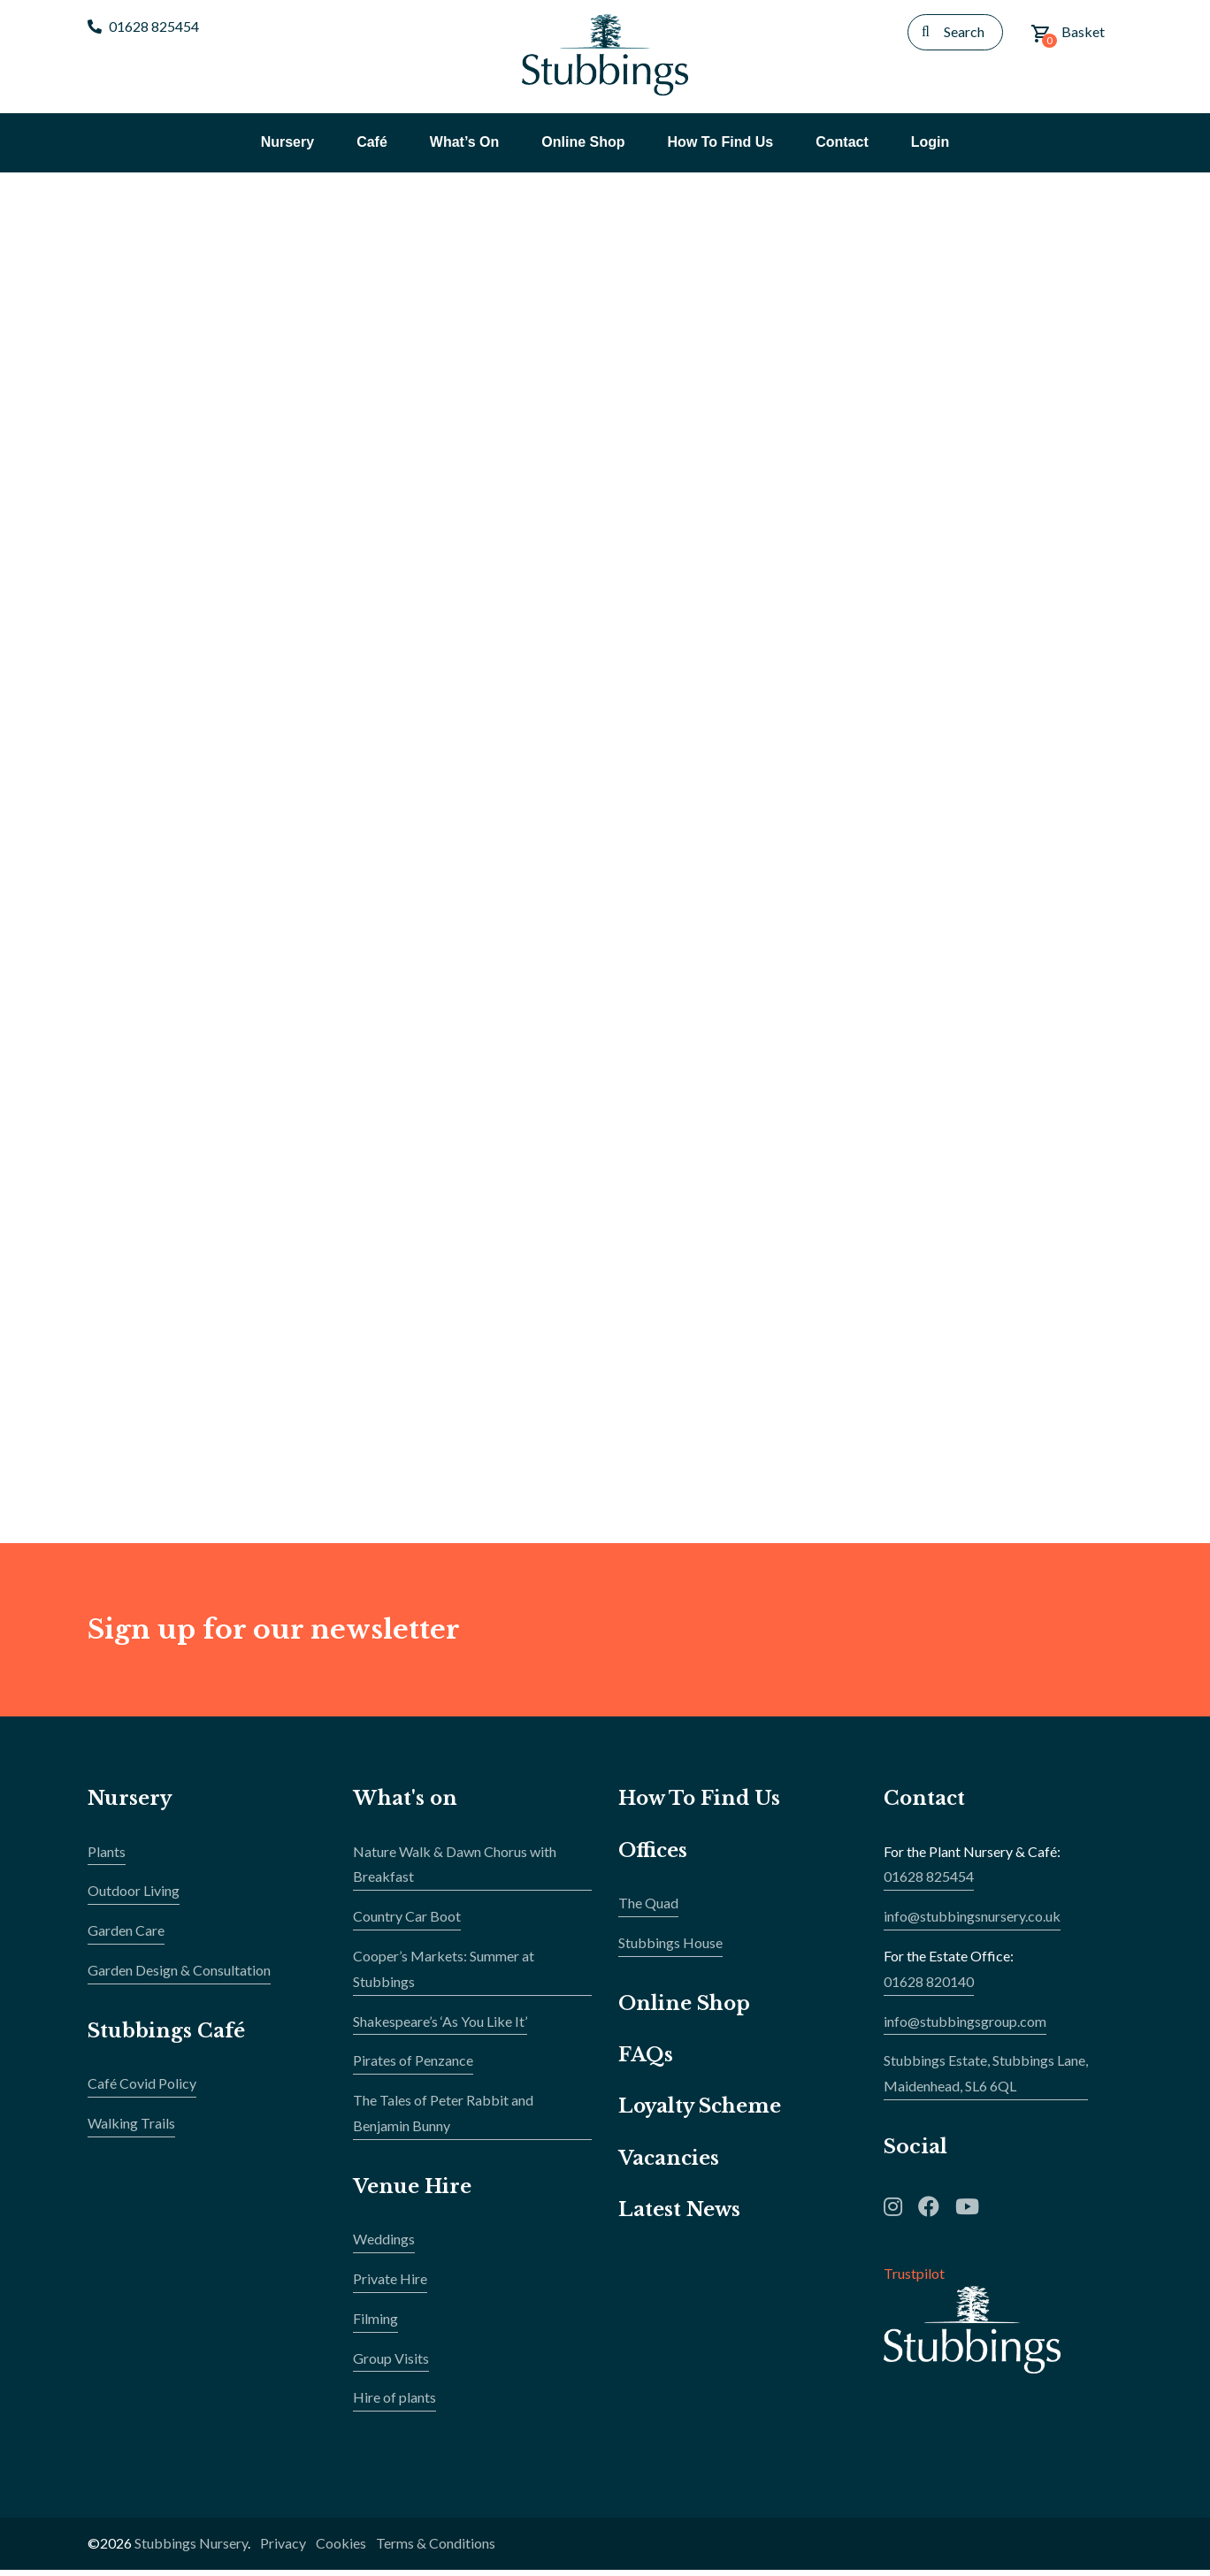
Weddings (384, 2244)
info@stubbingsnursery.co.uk (972, 1922)
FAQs (645, 2061)
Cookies (341, 2549)
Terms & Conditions (435, 2549)
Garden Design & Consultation (179, 1976)
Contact (925, 1804)
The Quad (648, 1908)
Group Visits (391, 2364)
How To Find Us (701, 1804)
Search (964, 31)
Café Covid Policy (142, 2089)
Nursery (130, 1804)
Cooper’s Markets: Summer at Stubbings (443, 1974)
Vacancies (670, 2164)
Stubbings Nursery (191, 2549)
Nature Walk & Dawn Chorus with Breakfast (454, 1870)
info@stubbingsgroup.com (965, 2027)
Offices (653, 1857)
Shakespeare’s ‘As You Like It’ (440, 2027)
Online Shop (685, 2010)
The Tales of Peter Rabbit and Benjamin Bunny (443, 2119)
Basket (1067, 35)
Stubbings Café (167, 2037)
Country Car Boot (407, 1922)
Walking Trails (131, 2129)
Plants (107, 1857)
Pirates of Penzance (413, 2067)
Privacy (283, 2549)
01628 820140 (929, 1987)
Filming (375, 2324)
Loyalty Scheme (701, 2113)
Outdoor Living (134, 1897)
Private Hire (390, 2284)
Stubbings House (670, 1948)
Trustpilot (914, 2279)
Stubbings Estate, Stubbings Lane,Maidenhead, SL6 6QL (986, 2080)
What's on (405, 1804)
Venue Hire (413, 2193)
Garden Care (126, 1936)
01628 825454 (143, 26)
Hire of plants (394, 2403)
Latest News (679, 2216)
